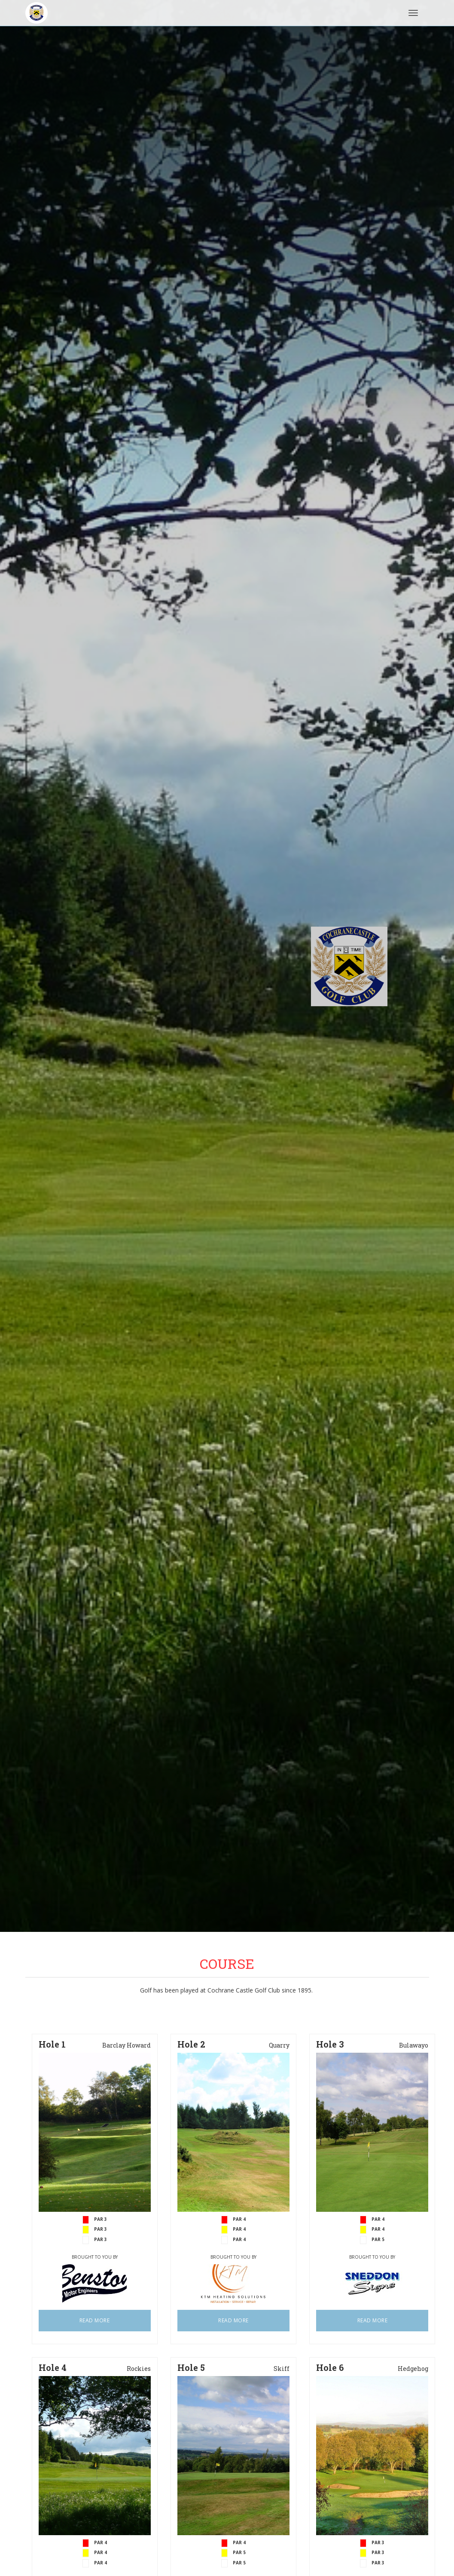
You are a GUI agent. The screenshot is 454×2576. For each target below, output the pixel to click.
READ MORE (94, 2320)
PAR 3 (100, 2239)
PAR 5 (378, 2239)
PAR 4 (239, 2239)
